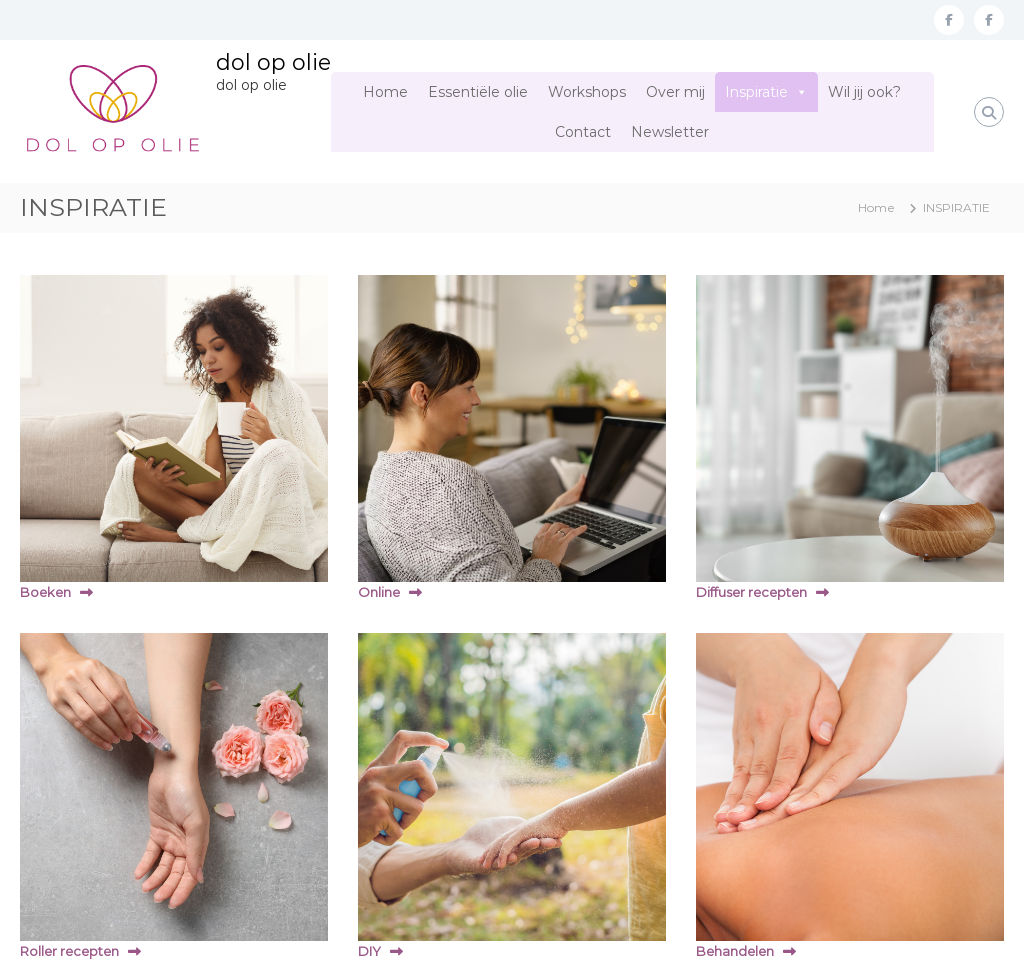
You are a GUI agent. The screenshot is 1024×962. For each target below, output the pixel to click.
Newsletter (670, 132)
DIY (369, 951)
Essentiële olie (478, 92)
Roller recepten (69, 951)
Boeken (45, 592)
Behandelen (735, 951)
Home (385, 92)
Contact (583, 132)
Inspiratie (756, 92)
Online (379, 592)
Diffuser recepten (751, 592)
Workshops (587, 92)
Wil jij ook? (864, 92)
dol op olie (273, 62)
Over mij (675, 92)
